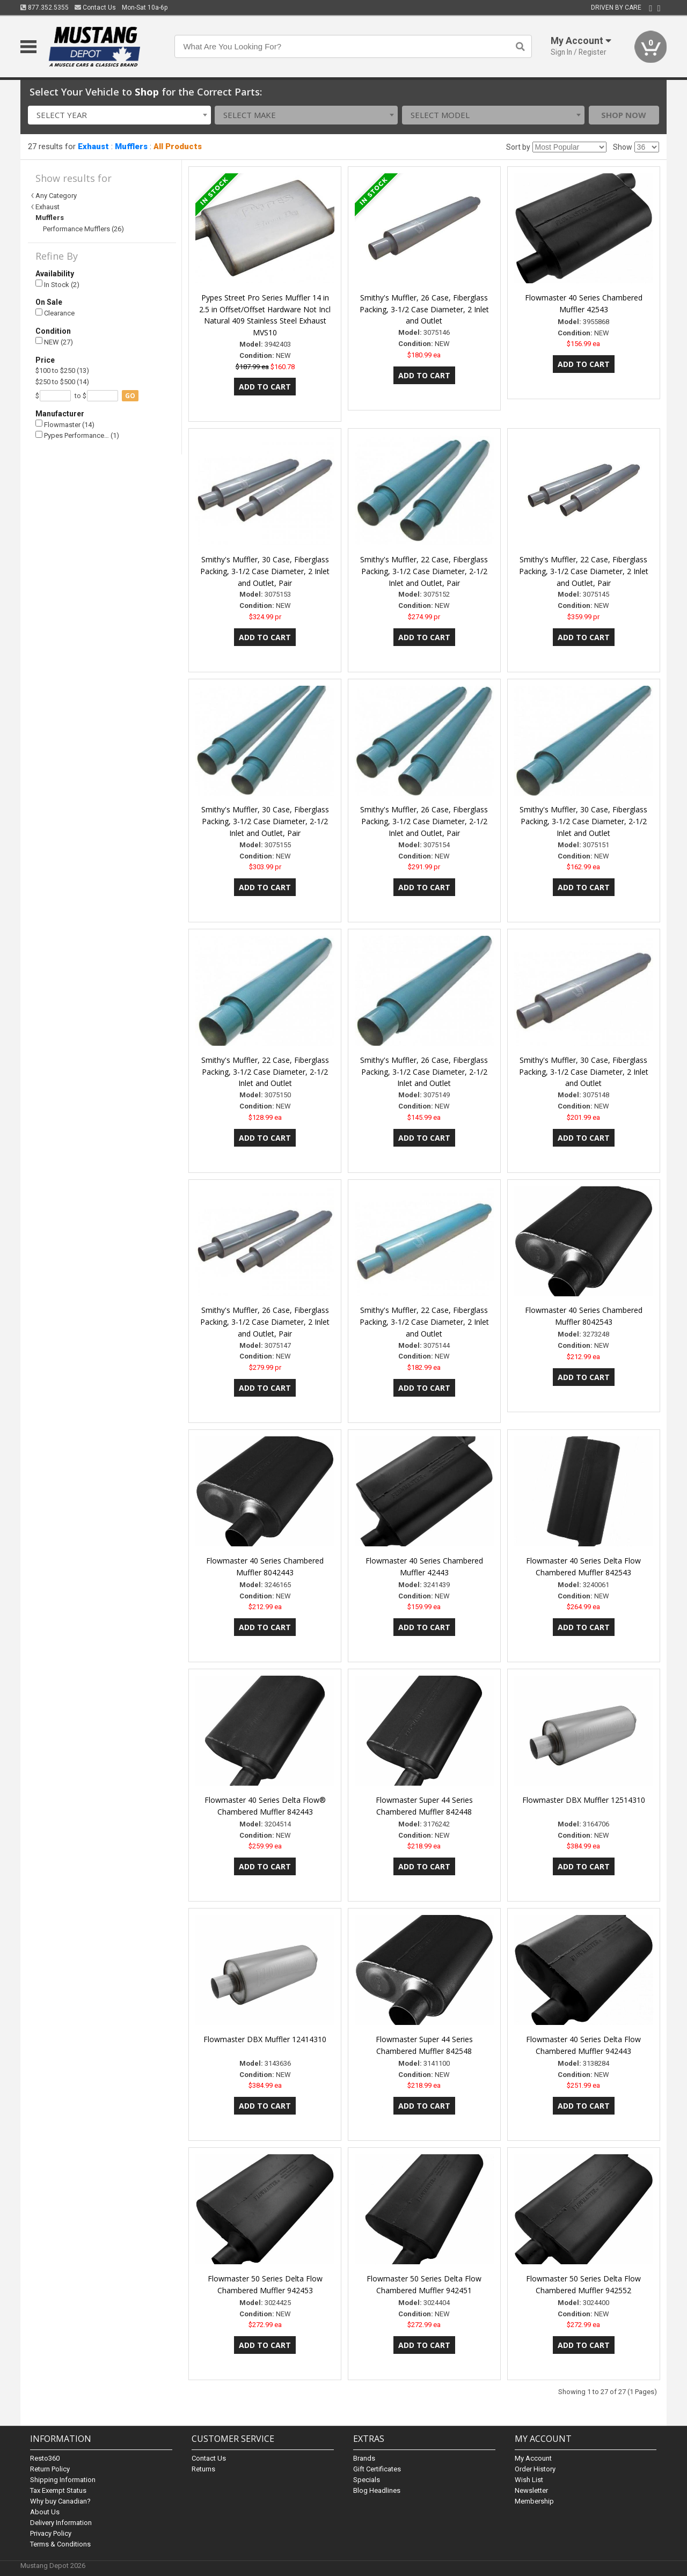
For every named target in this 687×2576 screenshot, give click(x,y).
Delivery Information (61, 2523)
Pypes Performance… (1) (77, 435)
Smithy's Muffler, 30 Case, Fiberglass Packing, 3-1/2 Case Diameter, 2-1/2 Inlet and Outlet (583, 821)
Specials (366, 2480)
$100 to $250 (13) (62, 370)
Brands (364, 2458)
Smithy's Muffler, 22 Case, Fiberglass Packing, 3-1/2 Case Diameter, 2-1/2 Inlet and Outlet (265, 1072)
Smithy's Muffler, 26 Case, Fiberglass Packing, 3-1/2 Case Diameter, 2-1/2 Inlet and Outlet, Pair (424, 821)
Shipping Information (63, 2480)
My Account (533, 2458)
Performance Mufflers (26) (83, 229)
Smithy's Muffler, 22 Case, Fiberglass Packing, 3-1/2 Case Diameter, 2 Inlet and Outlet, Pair (583, 571)
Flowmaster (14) (64, 424)
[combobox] (119, 115)
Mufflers (131, 146)
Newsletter (531, 2490)
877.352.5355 (44, 7)
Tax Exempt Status (58, 2490)
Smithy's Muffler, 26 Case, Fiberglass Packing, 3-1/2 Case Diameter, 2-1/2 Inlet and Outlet (424, 1072)
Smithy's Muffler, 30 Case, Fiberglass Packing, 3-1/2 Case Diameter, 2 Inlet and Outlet (583, 1072)
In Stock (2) (57, 284)
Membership (534, 2501)
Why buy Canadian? (60, 2501)
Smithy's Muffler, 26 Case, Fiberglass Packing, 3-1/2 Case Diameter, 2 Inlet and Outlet (424, 309)
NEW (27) (54, 341)
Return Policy (50, 2469)
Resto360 (45, 2458)
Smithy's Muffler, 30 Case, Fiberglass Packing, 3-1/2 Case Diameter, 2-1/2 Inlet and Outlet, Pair (265, 821)
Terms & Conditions (60, 2544)
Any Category (56, 196)
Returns (203, 2469)
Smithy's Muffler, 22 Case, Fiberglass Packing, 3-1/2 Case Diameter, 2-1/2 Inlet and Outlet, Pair (424, 571)
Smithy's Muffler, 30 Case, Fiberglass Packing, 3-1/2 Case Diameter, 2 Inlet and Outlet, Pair (265, 571)
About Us (45, 2512)
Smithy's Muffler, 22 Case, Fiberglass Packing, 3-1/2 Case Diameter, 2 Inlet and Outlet (424, 1322)
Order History (535, 2469)
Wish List (529, 2480)
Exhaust (93, 146)
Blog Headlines (376, 2490)
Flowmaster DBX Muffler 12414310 (264, 2039)
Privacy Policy (50, 2533)
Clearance (55, 313)
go (130, 395)
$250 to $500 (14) (62, 382)
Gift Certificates (377, 2469)
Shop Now (623, 114)
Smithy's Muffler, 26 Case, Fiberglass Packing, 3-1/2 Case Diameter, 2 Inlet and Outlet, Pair (265, 1322)
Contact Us (95, 7)
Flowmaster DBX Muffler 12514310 (583, 1800)
